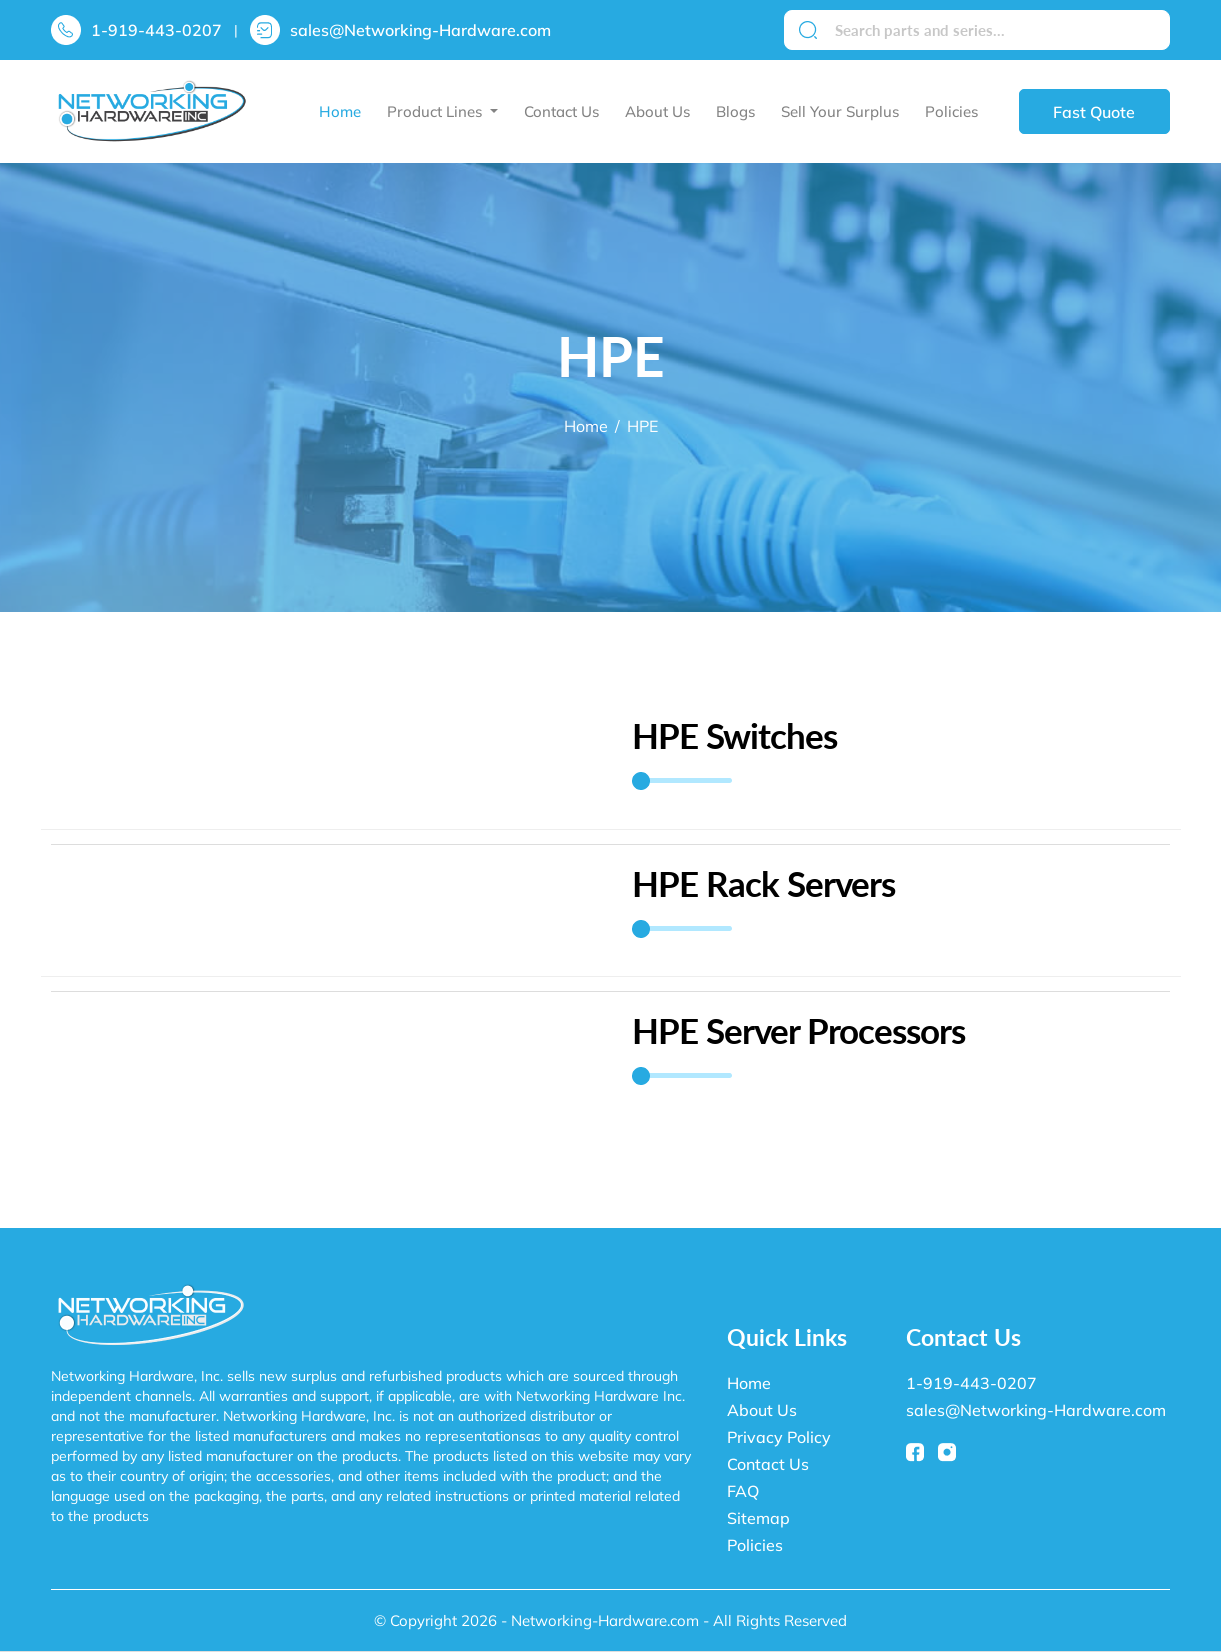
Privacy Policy (779, 1437)
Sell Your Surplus (840, 111)
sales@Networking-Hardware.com (420, 30)
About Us (657, 111)
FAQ (743, 1491)
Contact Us (561, 111)
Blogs (735, 111)
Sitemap (758, 1518)
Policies (951, 111)
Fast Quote (1094, 112)
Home (340, 111)
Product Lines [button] (436, 111)
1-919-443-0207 (156, 30)
